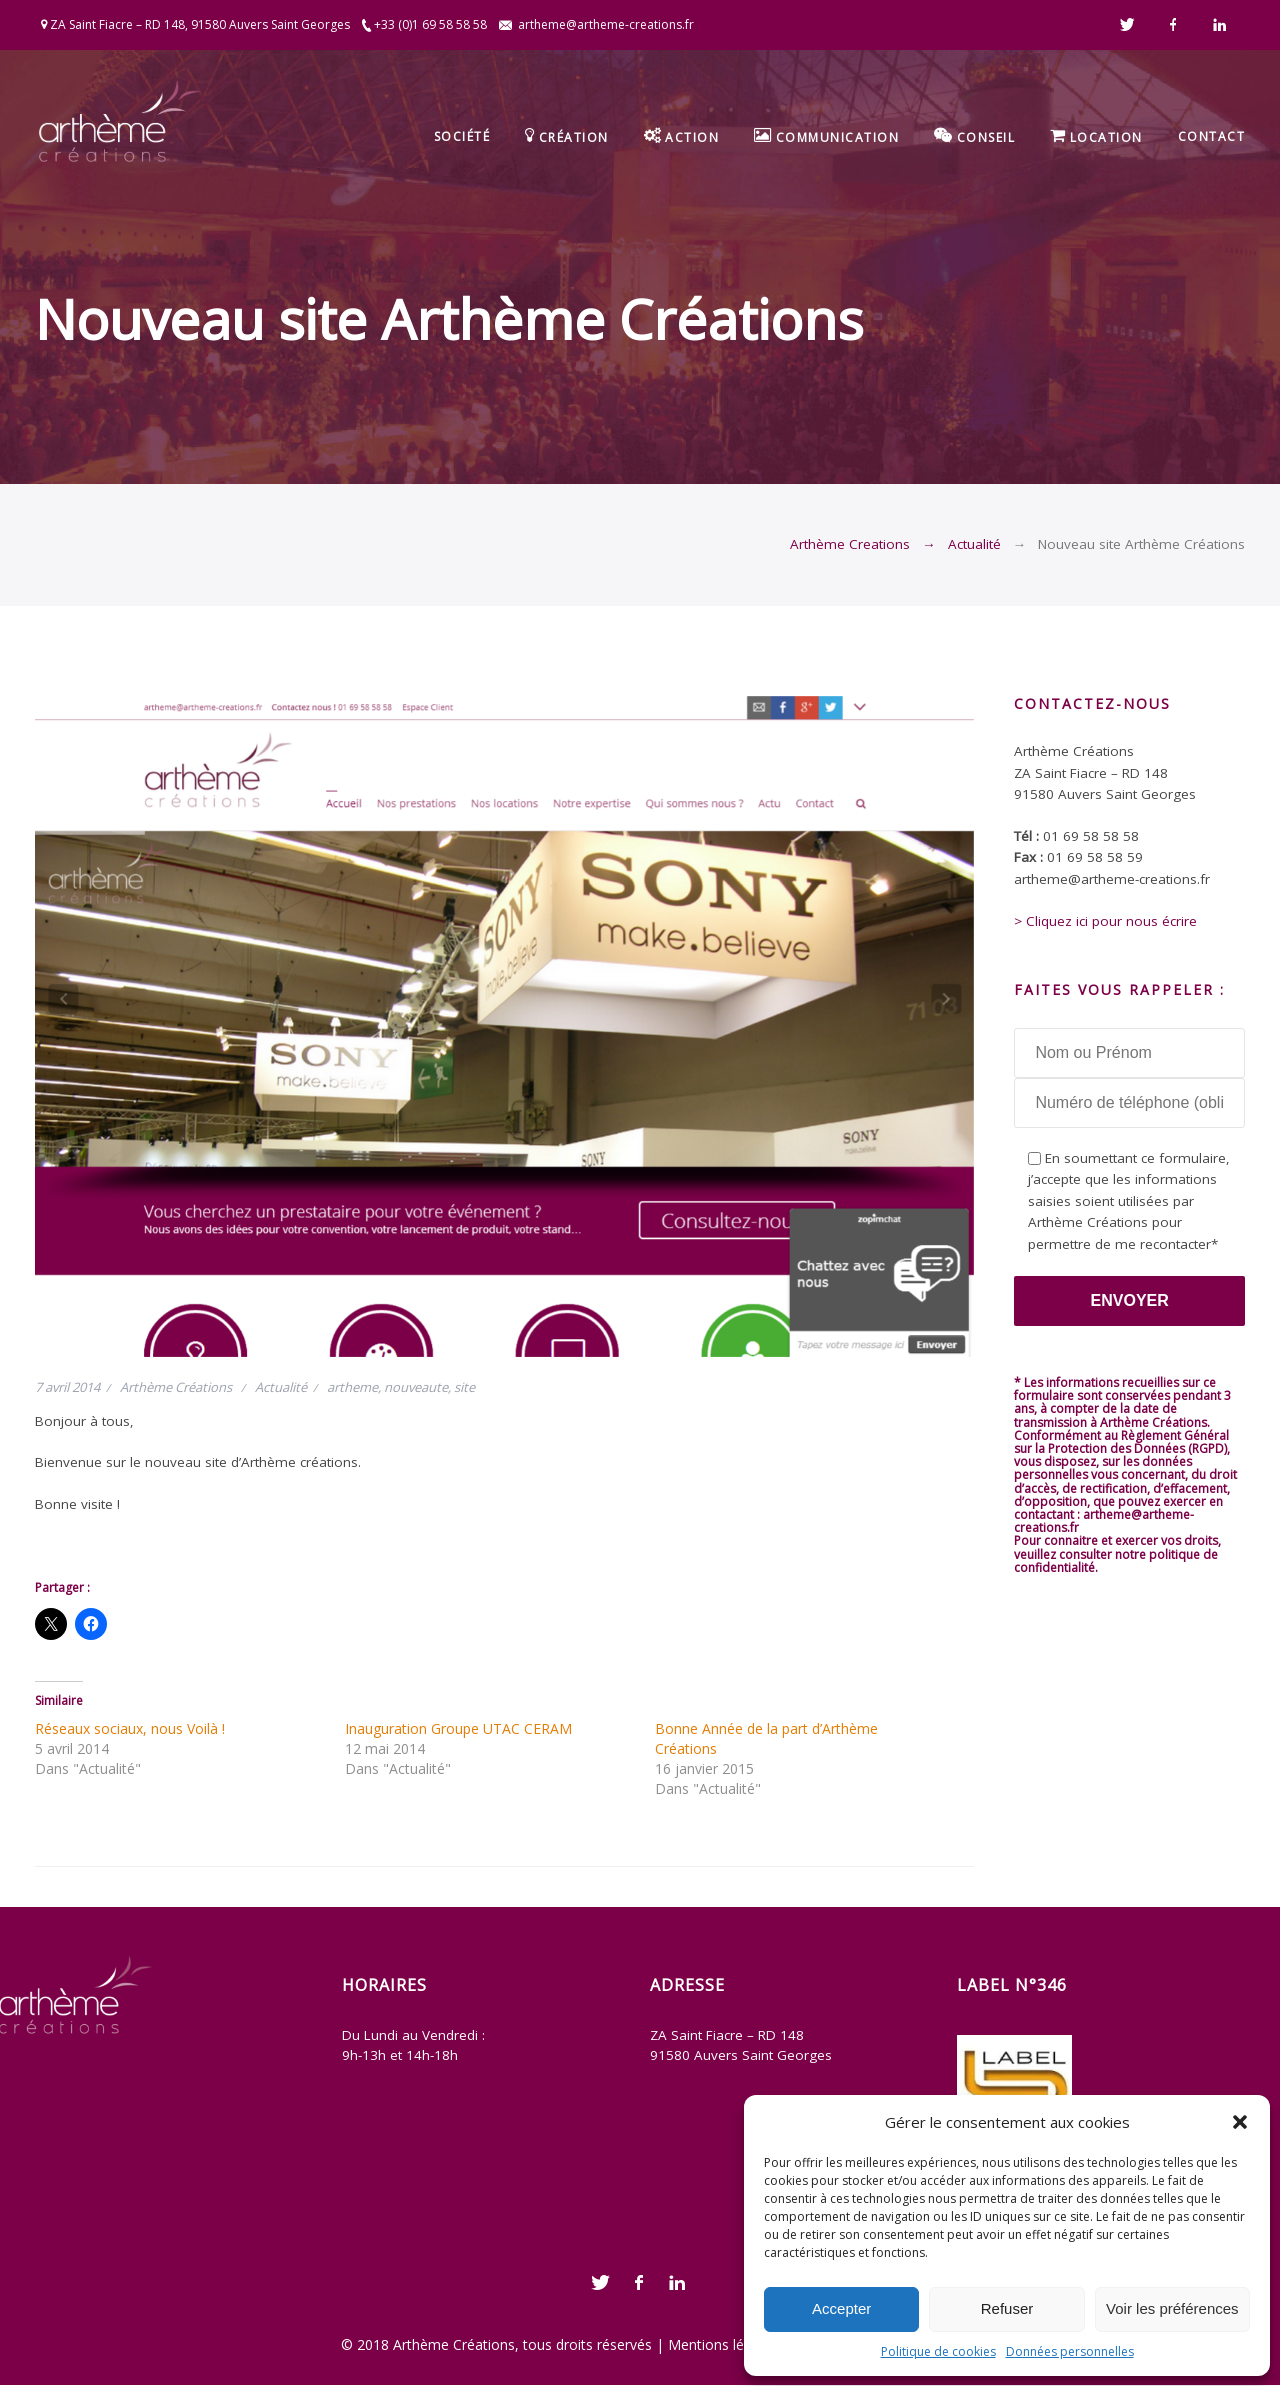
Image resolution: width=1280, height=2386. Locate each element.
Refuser (1007, 2308)
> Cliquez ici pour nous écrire (1105, 921)
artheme (352, 1387)
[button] (1240, 2122)
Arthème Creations (850, 544)
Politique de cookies (938, 2351)
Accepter (841, 2308)
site (464, 1387)
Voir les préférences (1172, 2308)
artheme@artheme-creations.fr (606, 24)
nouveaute (416, 1387)
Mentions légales (723, 2344)
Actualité (974, 544)
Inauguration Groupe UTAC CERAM (458, 1728)
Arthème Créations (176, 1387)
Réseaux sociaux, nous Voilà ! (130, 1728)
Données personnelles (1070, 2351)
